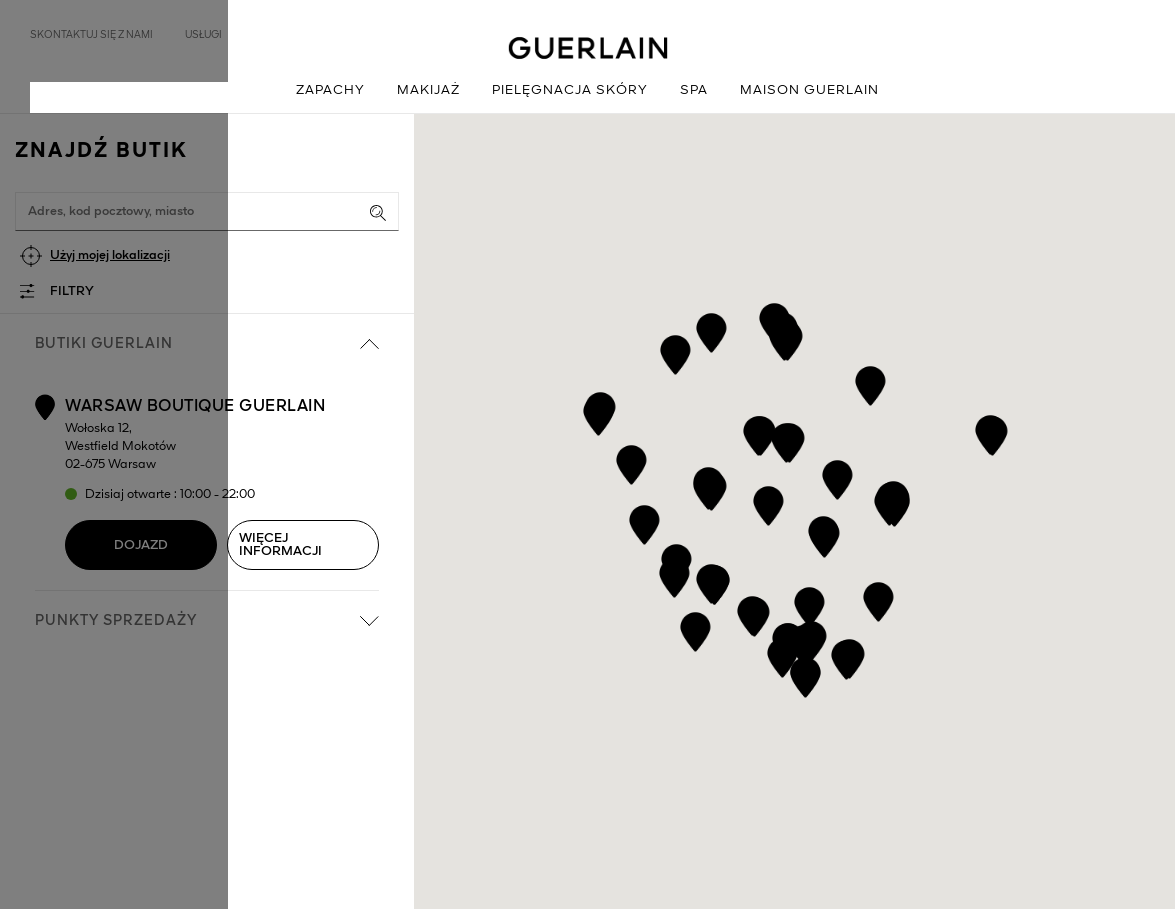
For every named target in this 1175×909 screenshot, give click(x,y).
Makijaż (428, 90)
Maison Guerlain (809, 90)
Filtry (72, 291)
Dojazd (141, 545)
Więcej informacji (280, 545)
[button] (877, 598)
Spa (694, 90)
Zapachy (330, 90)
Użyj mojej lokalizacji (110, 255)
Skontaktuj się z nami (91, 35)
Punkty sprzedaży (207, 621)
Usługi (203, 35)
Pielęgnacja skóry (570, 90)
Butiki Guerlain (207, 344)
